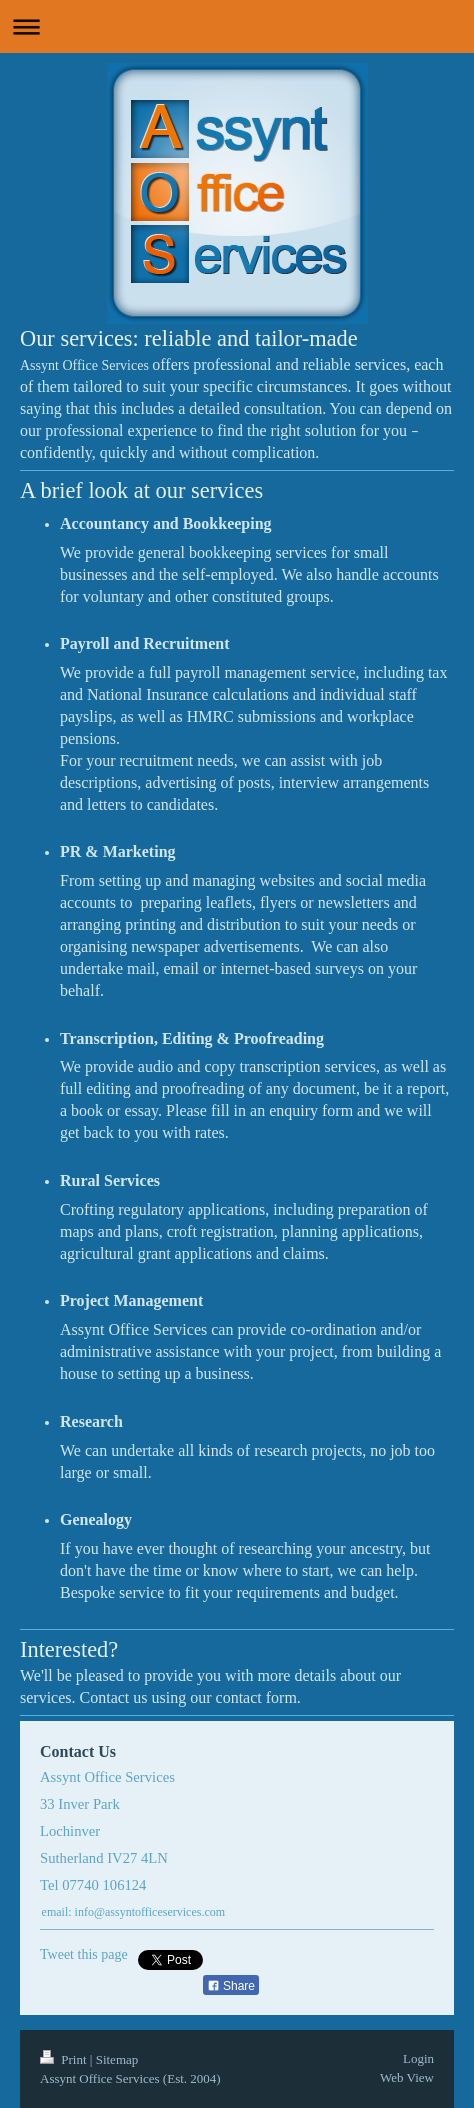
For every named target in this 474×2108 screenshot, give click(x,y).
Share (231, 1986)
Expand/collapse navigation (237, 26)
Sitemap (117, 2059)
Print (65, 2059)
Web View (407, 2077)
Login (418, 2058)
